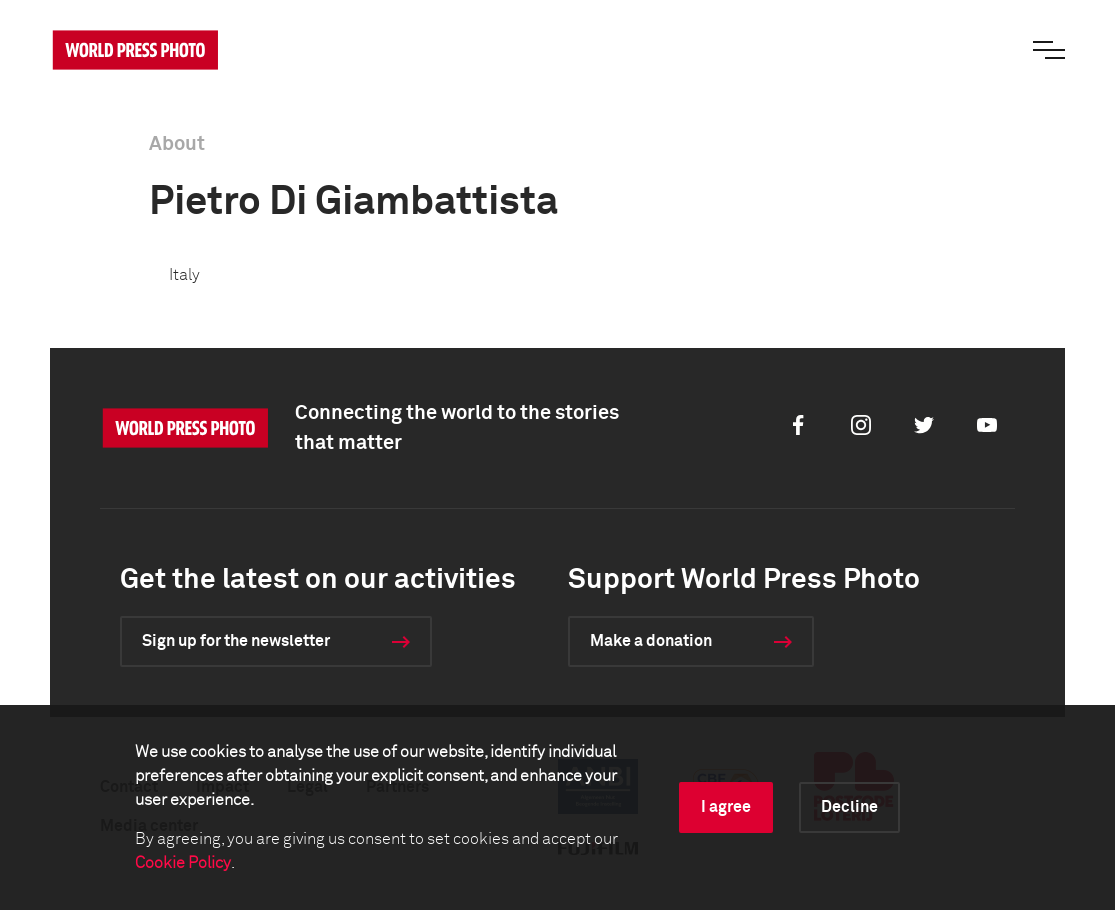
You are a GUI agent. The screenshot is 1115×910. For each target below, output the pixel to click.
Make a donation (651, 641)
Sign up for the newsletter (236, 641)
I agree (726, 807)
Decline (849, 807)
